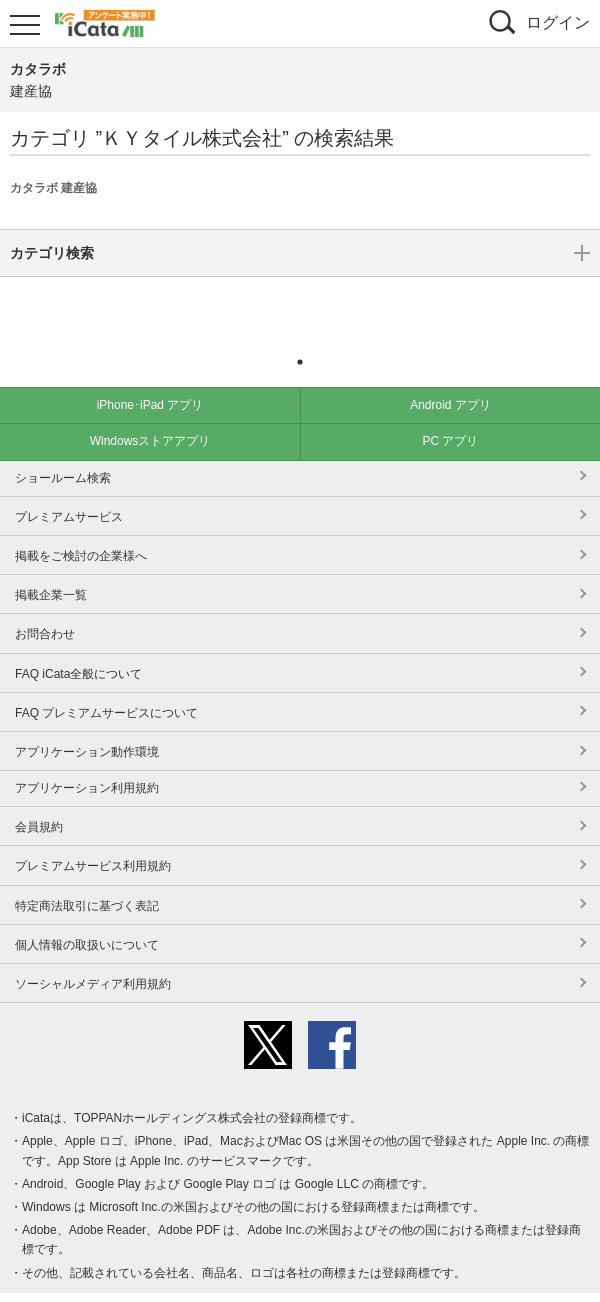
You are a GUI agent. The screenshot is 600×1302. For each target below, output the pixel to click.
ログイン (558, 22)
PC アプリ (450, 411)
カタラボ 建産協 (53, 188)
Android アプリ (450, 375)
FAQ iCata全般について (78, 644)
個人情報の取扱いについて (87, 915)
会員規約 (39, 797)
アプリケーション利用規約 (87, 758)
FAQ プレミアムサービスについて (106, 683)
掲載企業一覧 (51, 565)
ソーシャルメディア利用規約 (93, 954)
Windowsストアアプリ (150, 411)
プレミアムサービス (69, 487)
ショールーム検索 (63, 448)
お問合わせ (45, 604)
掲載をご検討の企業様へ (81, 526)
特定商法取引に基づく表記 (87, 876)
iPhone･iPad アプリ (150, 375)
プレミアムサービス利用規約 (93, 836)
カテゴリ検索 (300, 303)
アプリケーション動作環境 (87, 722)
